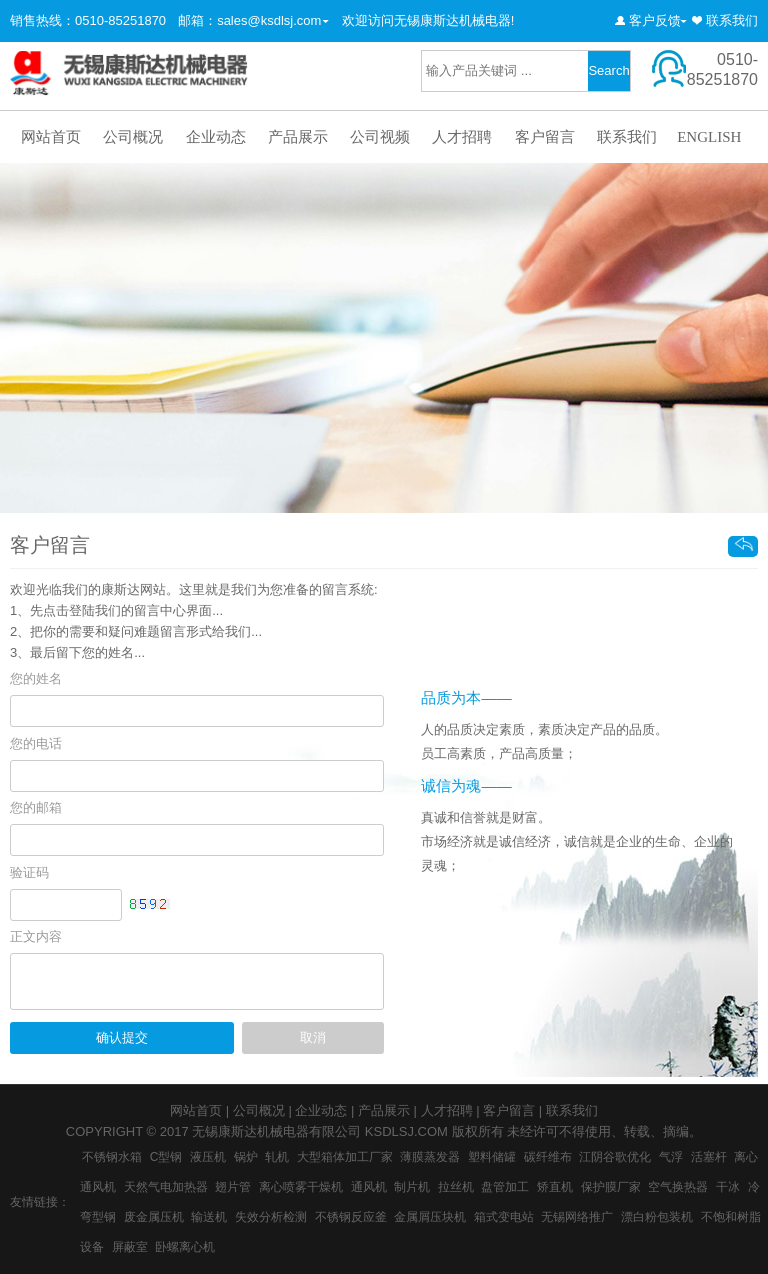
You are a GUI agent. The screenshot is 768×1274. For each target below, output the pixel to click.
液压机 (208, 1157)
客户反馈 (655, 20)
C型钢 (166, 1157)
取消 (313, 1037)
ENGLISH (709, 137)
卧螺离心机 (185, 1247)
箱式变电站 (504, 1217)
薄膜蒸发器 (430, 1157)
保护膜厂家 (611, 1187)
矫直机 (555, 1187)
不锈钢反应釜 (351, 1217)
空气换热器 (678, 1187)
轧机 (277, 1157)
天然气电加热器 (166, 1187)
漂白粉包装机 (657, 1217)
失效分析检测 (271, 1217)
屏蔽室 (130, 1247)
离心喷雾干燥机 (301, 1187)
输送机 (209, 1217)
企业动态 (216, 137)
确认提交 (122, 1037)
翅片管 (233, 1187)
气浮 (671, 1157)
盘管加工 (505, 1187)
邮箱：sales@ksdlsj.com (249, 20)
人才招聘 (462, 137)
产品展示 (298, 137)
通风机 (369, 1187)
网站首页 (51, 137)
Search (608, 70)
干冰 (728, 1187)
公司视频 (380, 137)
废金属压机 (154, 1217)
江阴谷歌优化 (615, 1157)
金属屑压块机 (430, 1217)
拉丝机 (456, 1187)
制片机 (412, 1187)
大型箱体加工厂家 (345, 1157)
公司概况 (133, 137)
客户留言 (545, 137)
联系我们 (732, 20)
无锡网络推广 (577, 1217)
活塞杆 (709, 1157)
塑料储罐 (492, 1157)
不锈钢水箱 (112, 1157)
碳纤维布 (548, 1157)
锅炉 (246, 1157)
